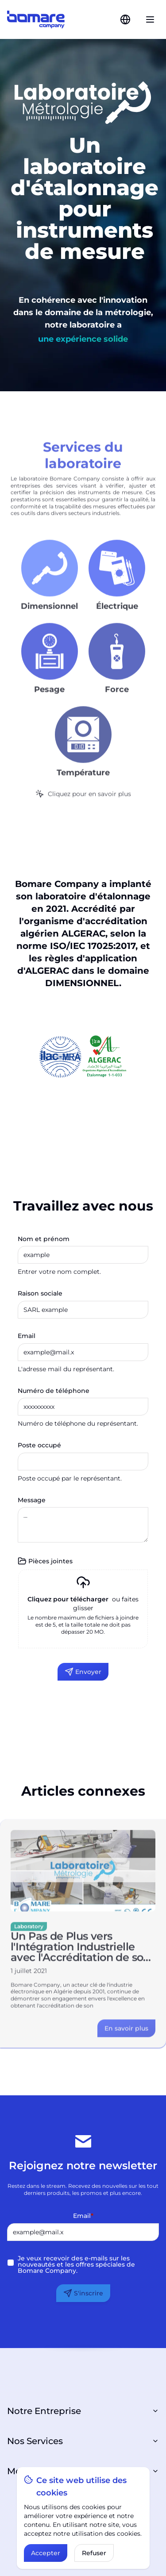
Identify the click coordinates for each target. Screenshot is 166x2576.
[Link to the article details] (126, 2039)
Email (26, 1336)
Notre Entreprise (83, 2411)
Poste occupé (39, 1445)
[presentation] (83, 1609)
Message (32, 1500)
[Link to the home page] (36, 19)
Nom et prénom (43, 1239)
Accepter (45, 2553)
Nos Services (83, 2441)
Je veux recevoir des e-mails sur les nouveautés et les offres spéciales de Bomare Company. (76, 2264)
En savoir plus (126, 2039)
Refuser (94, 2553)
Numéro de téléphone (53, 1391)
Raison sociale (40, 1293)
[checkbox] (10, 2262)
